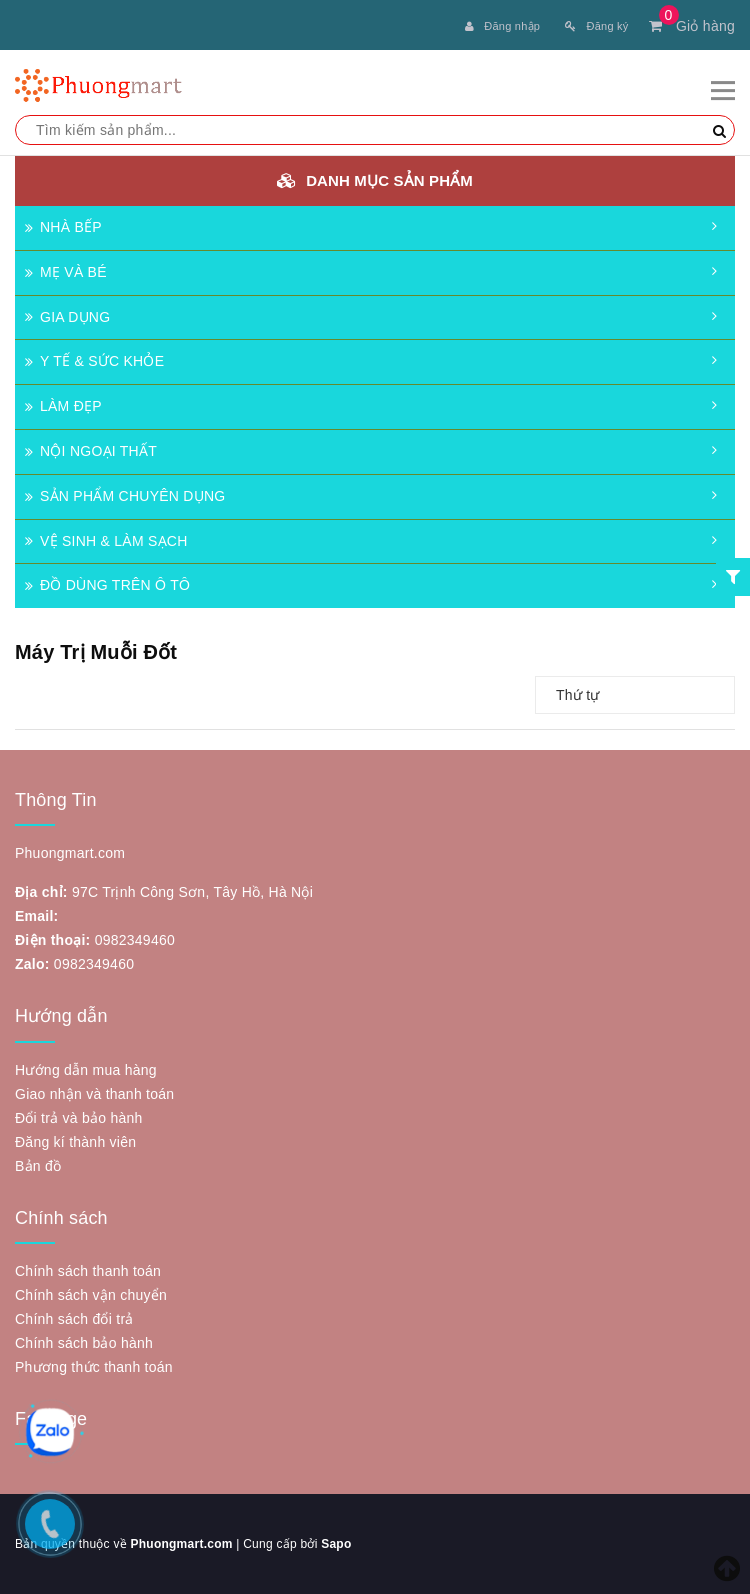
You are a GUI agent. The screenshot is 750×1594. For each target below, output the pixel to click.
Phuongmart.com (181, 1544)
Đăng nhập (502, 26)
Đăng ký (596, 26)
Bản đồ (38, 1166)
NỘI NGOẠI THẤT (91, 451)
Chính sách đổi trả (74, 1319)
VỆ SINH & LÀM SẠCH (106, 541)
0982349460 (135, 940)
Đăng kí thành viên (75, 1142)
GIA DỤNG (67, 317)
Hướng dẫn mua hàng (86, 1070)
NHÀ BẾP (63, 227)
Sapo (336, 1544)
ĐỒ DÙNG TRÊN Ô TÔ (107, 585)
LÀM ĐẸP (63, 406)
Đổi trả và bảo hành (79, 1118)
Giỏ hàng (692, 26)
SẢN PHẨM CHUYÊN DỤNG (125, 496)
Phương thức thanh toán (94, 1367)
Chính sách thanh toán (88, 1271)
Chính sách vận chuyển (91, 1295)
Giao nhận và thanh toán (94, 1094)
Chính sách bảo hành (84, 1343)
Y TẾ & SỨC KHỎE (94, 361)
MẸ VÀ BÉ (66, 272)
